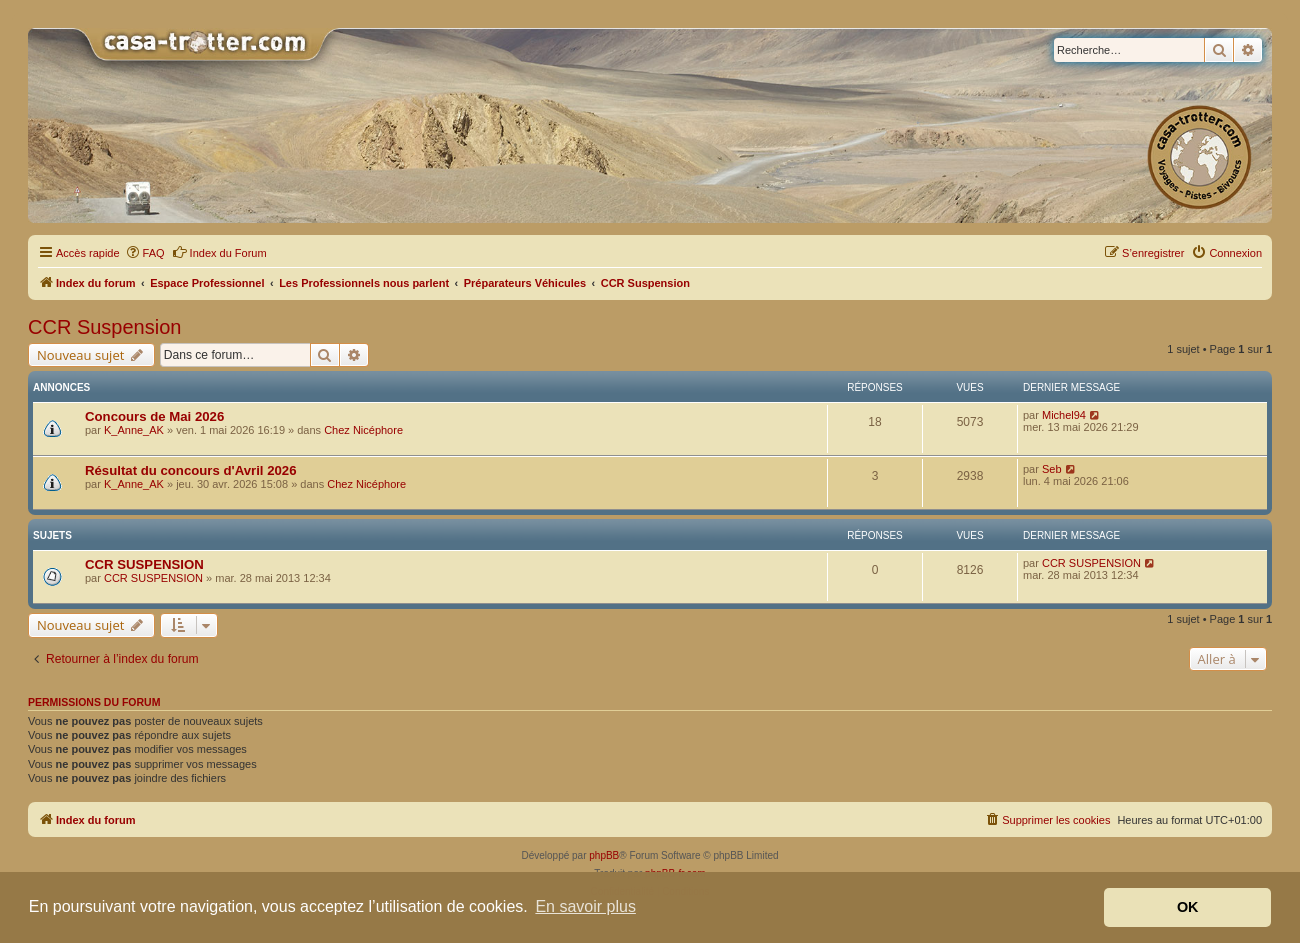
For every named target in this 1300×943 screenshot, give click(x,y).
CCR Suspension (104, 327)
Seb (1052, 469)
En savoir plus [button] (585, 906)
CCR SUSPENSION (144, 564)
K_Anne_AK (134, 430)
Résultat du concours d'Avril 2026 (191, 470)
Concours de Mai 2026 (154, 416)
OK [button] (1188, 907)
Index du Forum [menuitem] (219, 252)
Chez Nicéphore (363, 430)
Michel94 (1064, 415)
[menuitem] (145, 253)
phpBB (604, 855)
